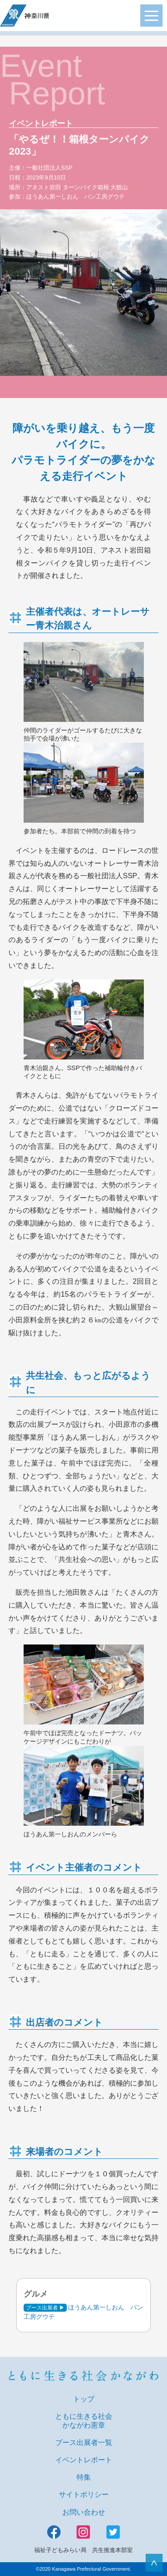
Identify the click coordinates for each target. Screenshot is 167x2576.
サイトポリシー (84, 2494)
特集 (84, 2477)
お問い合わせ (83, 2512)
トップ (83, 2399)
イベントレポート (83, 2460)
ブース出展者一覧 (83, 2442)
